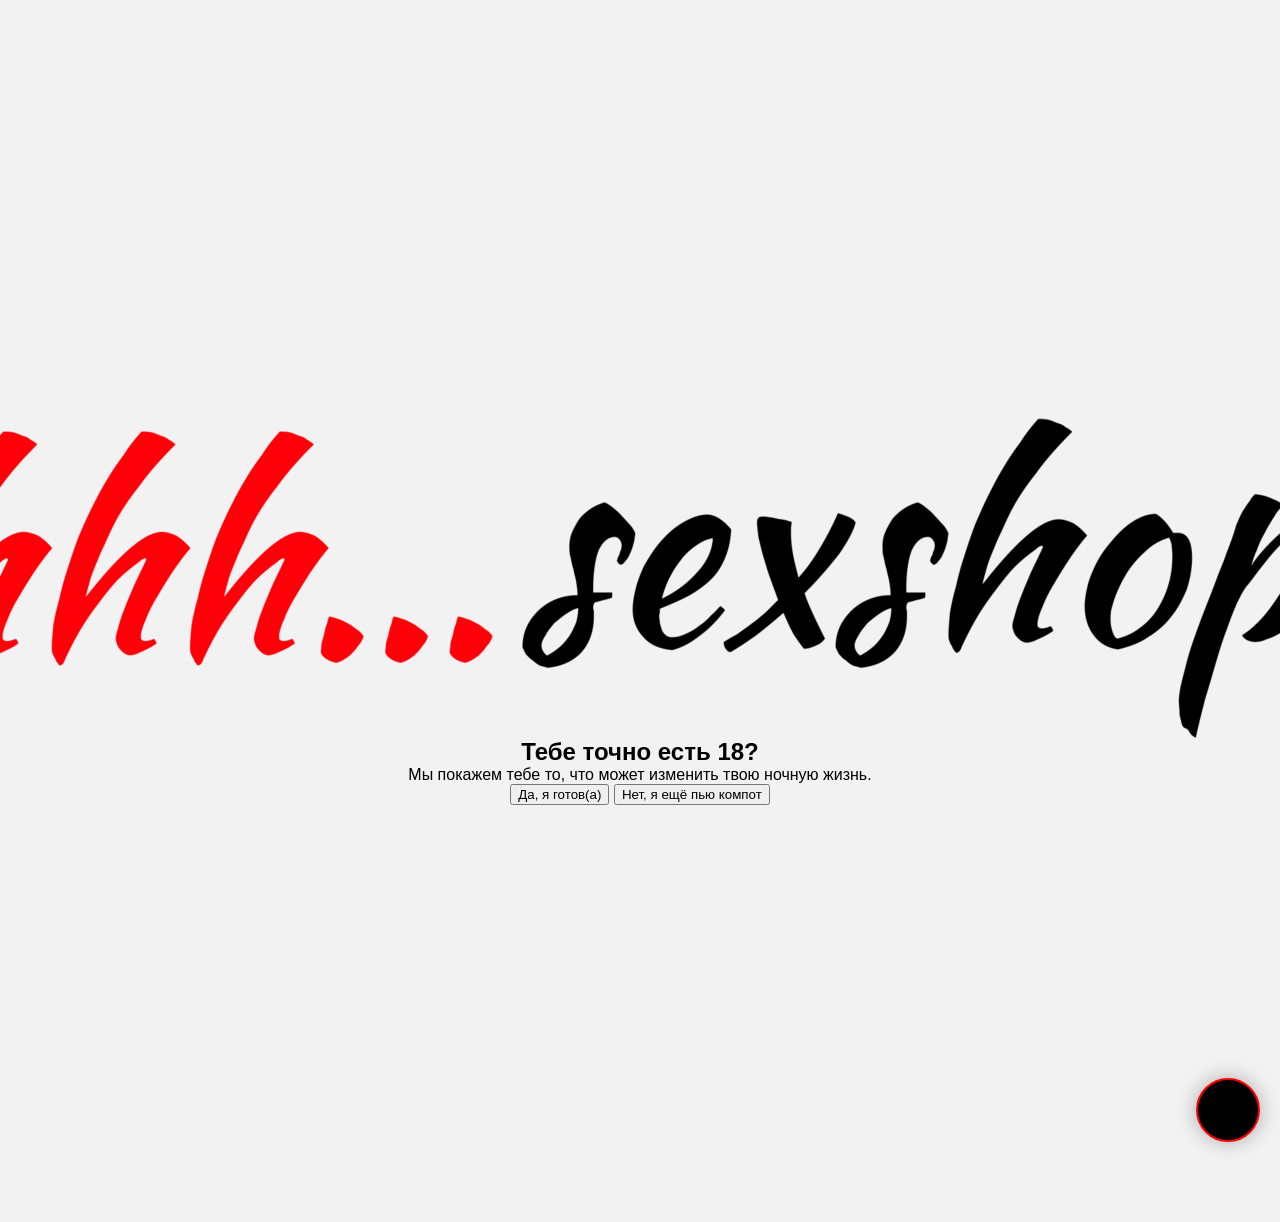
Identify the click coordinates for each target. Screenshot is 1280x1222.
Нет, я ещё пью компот (692, 794)
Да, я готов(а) (559, 794)
